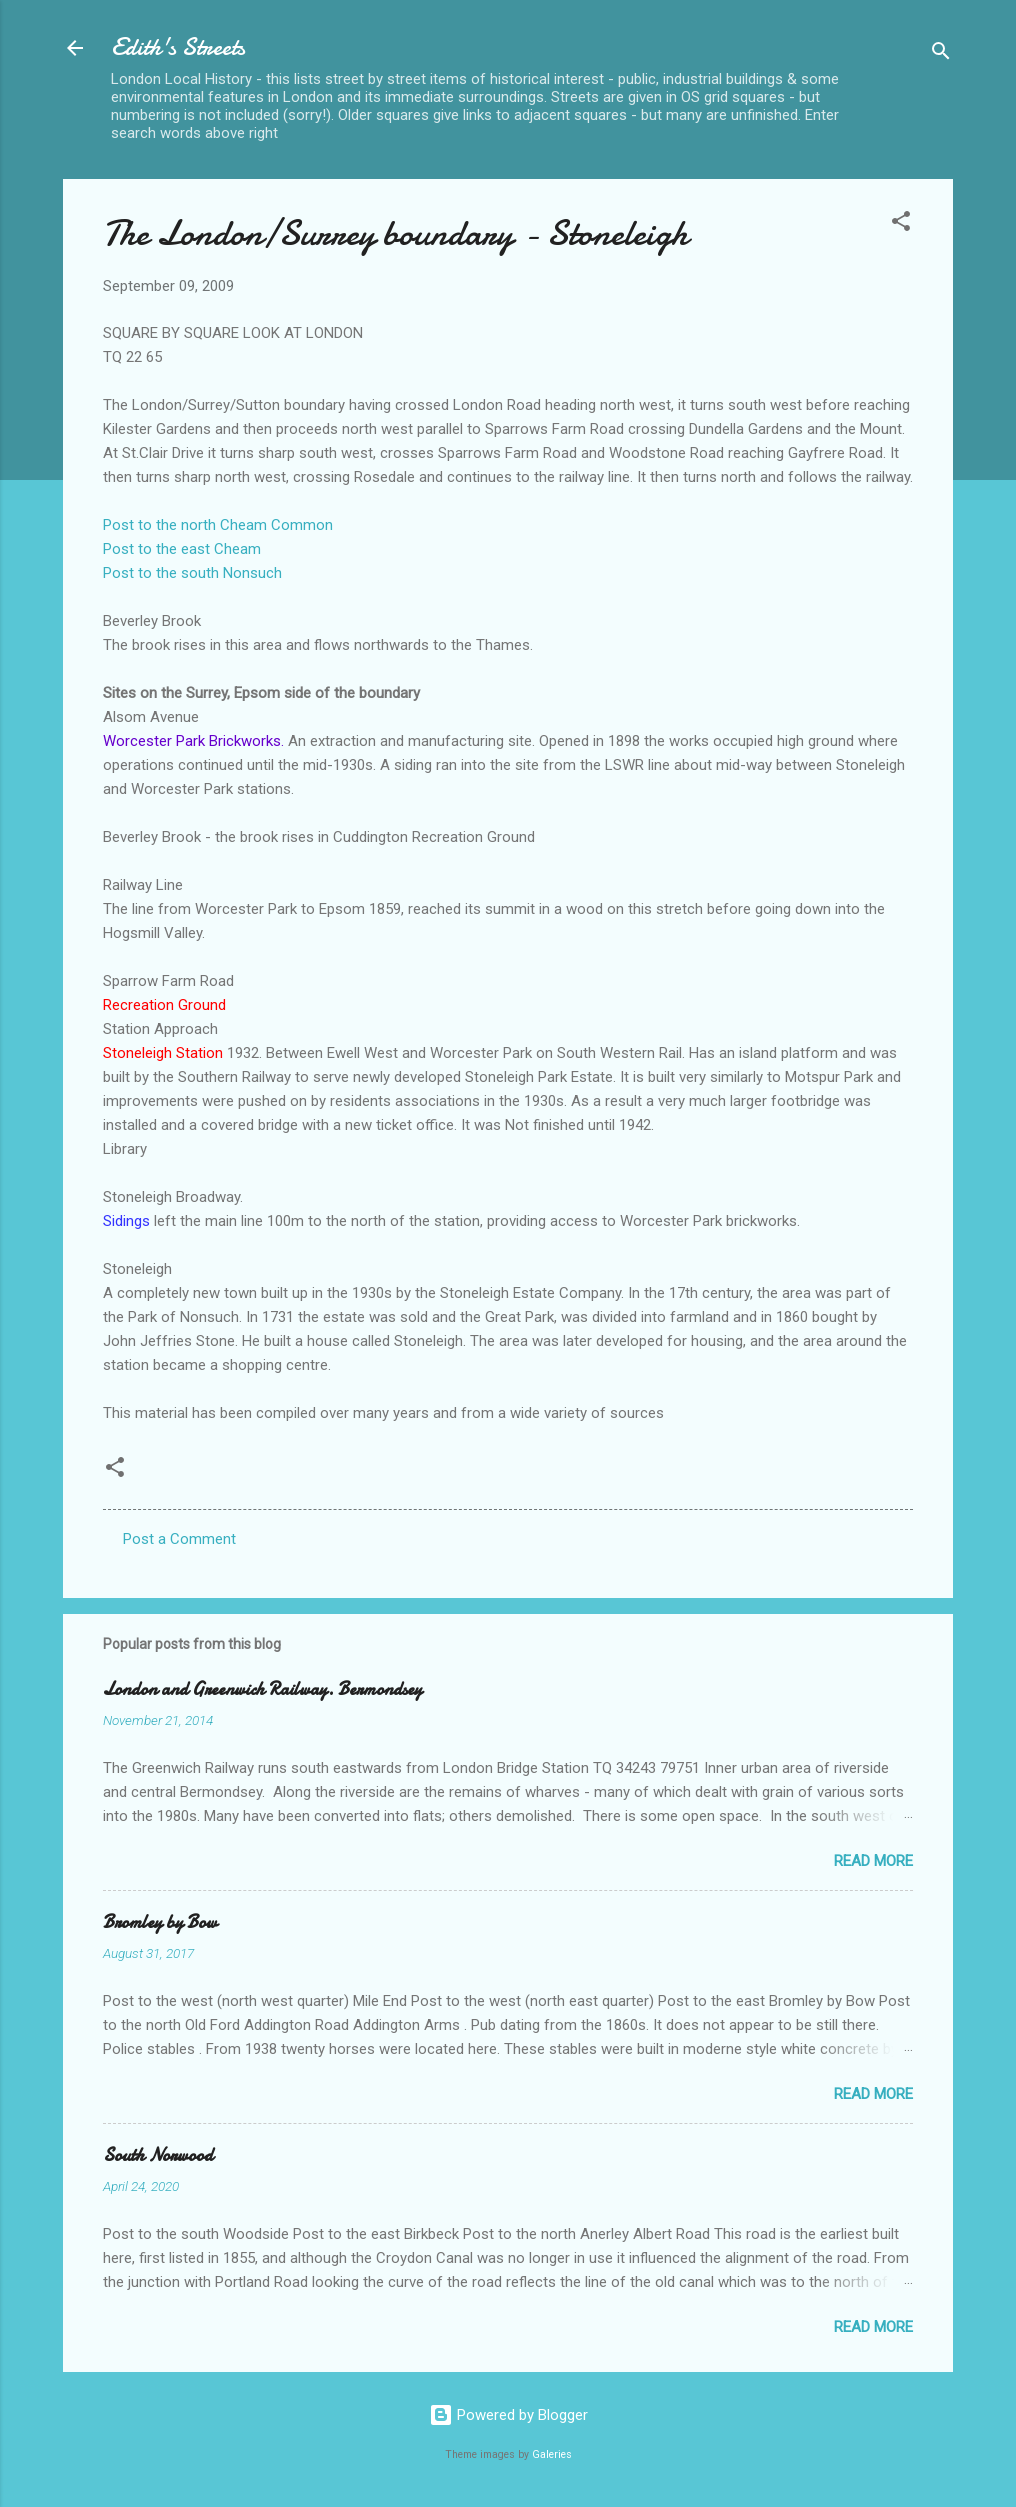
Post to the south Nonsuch (192, 573)
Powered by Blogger (508, 2415)
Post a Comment (179, 1539)
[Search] (941, 54)
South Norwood (158, 2155)
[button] (901, 224)
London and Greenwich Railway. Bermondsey (262, 1689)
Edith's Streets (178, 47)
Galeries (552, 2454)
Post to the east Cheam (182, 549)
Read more (873, 1861)
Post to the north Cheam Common (218, 525)
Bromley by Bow (160, 1922)
